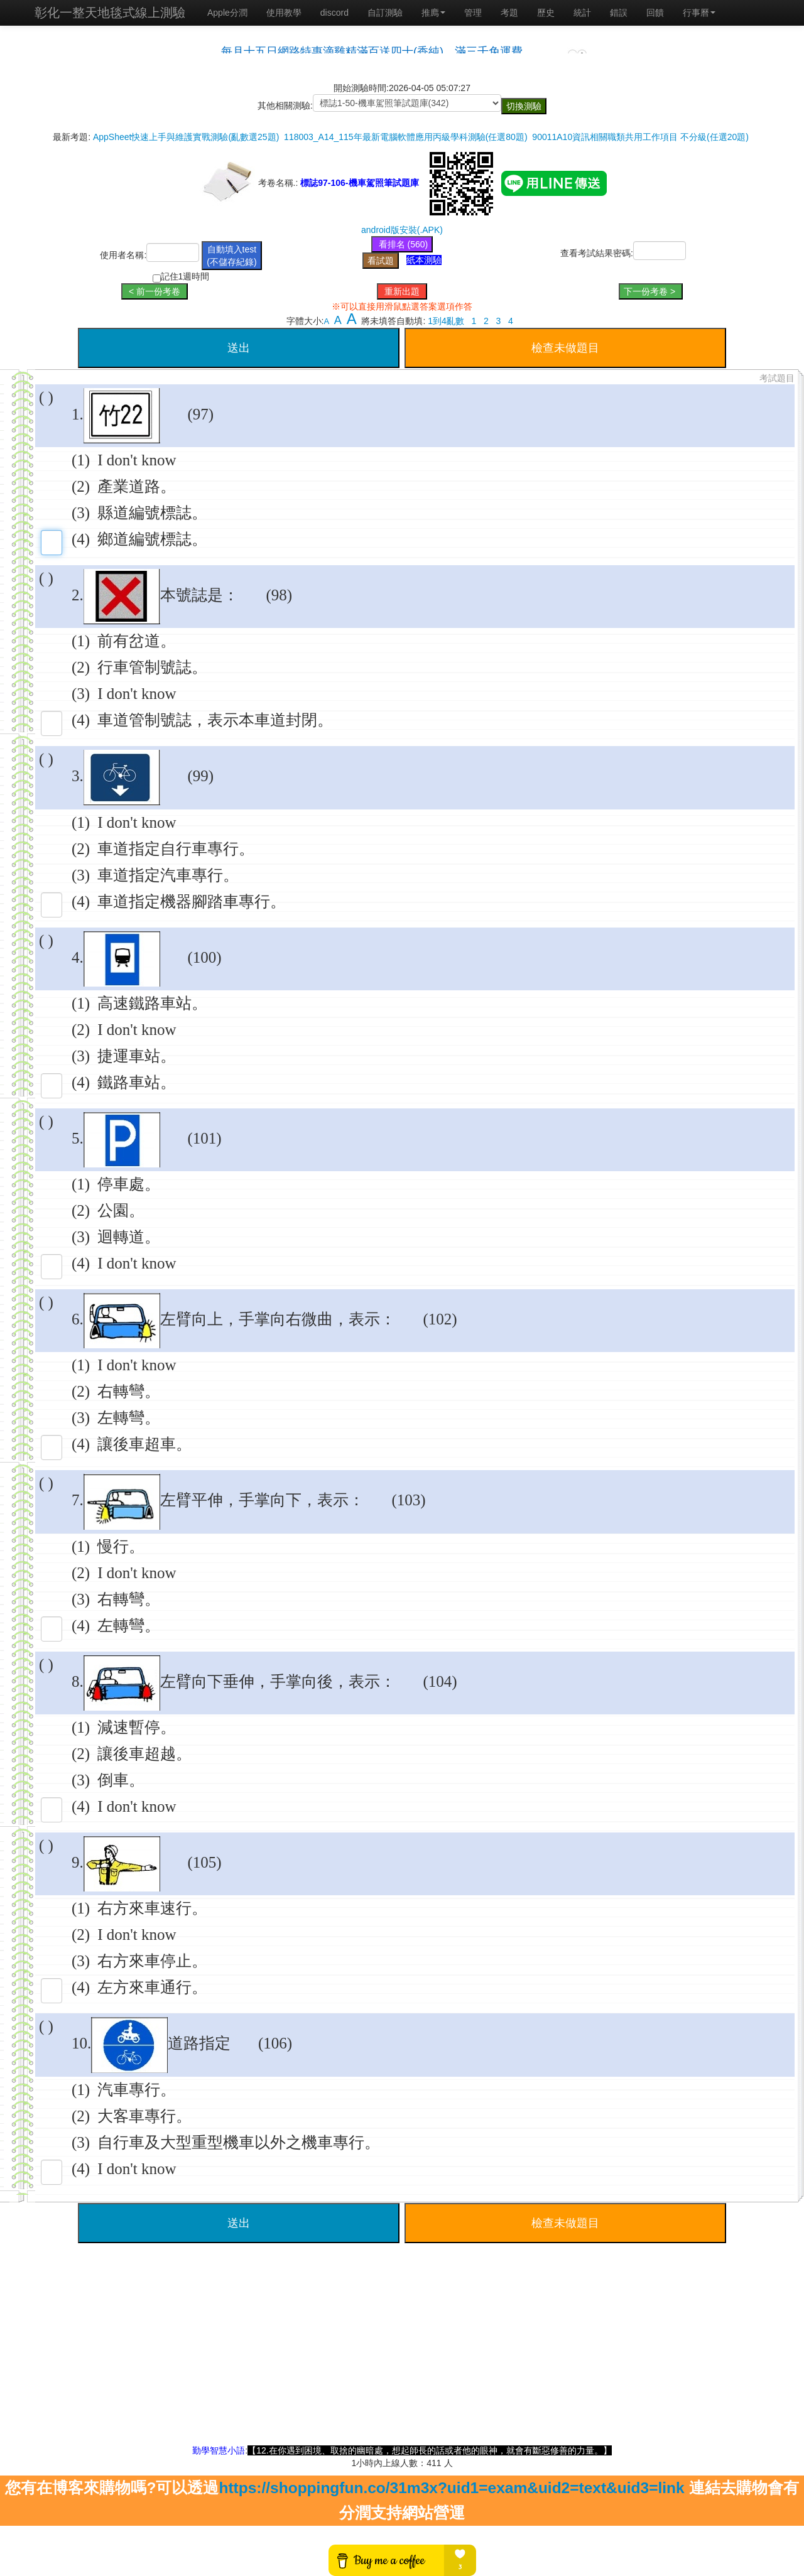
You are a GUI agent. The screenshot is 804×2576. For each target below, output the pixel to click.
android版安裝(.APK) (402, 230)
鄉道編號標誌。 (152, 539)
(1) (81, 460)
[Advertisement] (402, 2356)
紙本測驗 (424, 260)
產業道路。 (136, 486)
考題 (509, 13)
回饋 (655, 13)
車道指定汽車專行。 (168, 875)
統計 (582, 13)
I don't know (136, 460)
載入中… (402, 45)
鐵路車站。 (136, 1082)
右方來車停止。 (152, 1960)
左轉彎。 (128, 1417)
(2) (81, 486)
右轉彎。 (128, 1391)
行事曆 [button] (699, 13)
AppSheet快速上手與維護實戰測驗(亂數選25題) (186, 137)
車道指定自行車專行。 (175, 848)
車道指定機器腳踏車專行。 (191, 901)
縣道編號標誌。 (152, 512)
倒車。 (120, 1780)
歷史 (546, 13)
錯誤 (618, 13)
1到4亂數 (446, 321)
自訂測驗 (385, 13)
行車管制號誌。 (152, 667)
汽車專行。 (136, 2089)
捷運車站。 (136, 1055)
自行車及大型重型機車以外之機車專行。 (238, 2142)
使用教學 (284, 13)
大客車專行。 (144, 2116)
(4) (81, 539)
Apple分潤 (227, 13)
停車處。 (128, 1184)
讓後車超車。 (144, 1444)
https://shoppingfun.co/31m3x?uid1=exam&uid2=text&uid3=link (451, 2487)
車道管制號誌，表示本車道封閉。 (215, 720)
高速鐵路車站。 (152, 1003)
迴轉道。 (128, 1236)
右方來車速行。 (152, 1908)
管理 (473, 13)
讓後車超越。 (144, 1753)
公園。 (120, 1210)
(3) (81, 512)
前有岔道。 (136, 640)
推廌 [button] (433, 13)
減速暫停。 (136, 1727)
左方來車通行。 (152, 1987)
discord (334, 13)
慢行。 (120, 1546)
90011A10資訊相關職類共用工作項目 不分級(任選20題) (640, 137)
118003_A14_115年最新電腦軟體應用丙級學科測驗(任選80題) (405, 137)
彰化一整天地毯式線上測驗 (110, 12)
